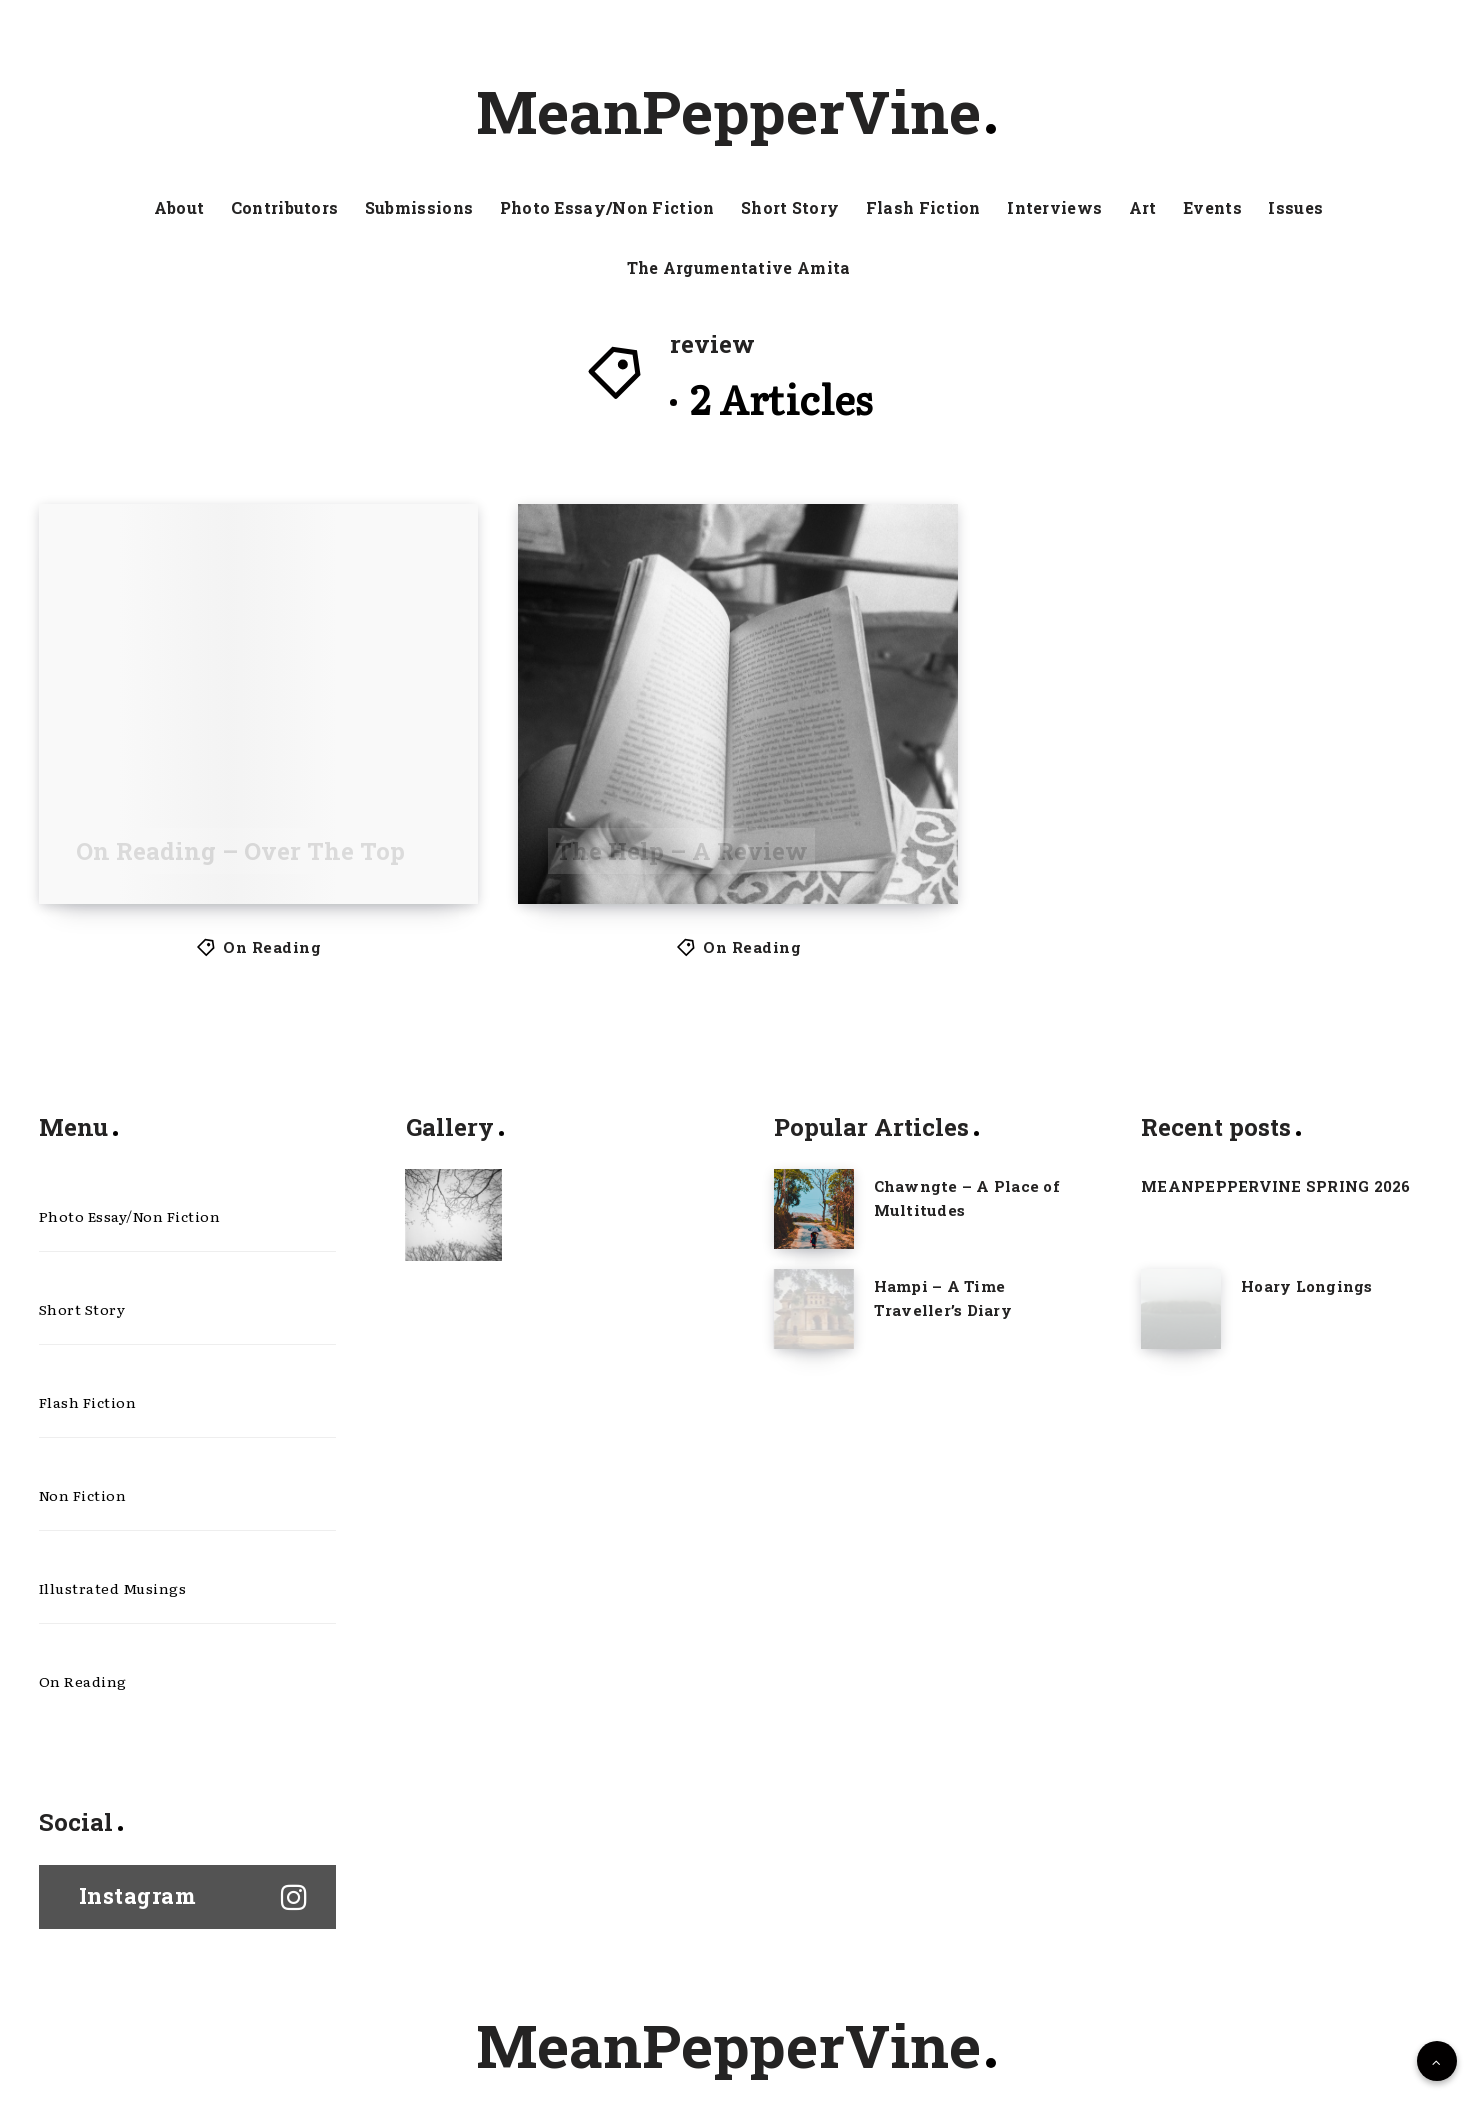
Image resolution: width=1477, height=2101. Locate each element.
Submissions (419, 208)
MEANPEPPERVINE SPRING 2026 (1276, 1186)
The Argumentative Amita (739, 268)
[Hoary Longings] (1181, 1309)
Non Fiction (83, 1495)
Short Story (790, 208)
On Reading (272, 947)
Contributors (285, 208)
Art (1143, 208)
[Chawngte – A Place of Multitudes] (814, 1209)
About (179, 208)
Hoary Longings (1307, 1286)
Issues (1295, 208)
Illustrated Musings (113, 1588)
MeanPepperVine (736, 111)
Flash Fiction (923, 208)
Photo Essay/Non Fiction (607, 208)
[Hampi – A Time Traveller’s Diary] (814, 1309)
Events (1212, 208)
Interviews (1054, 208)
